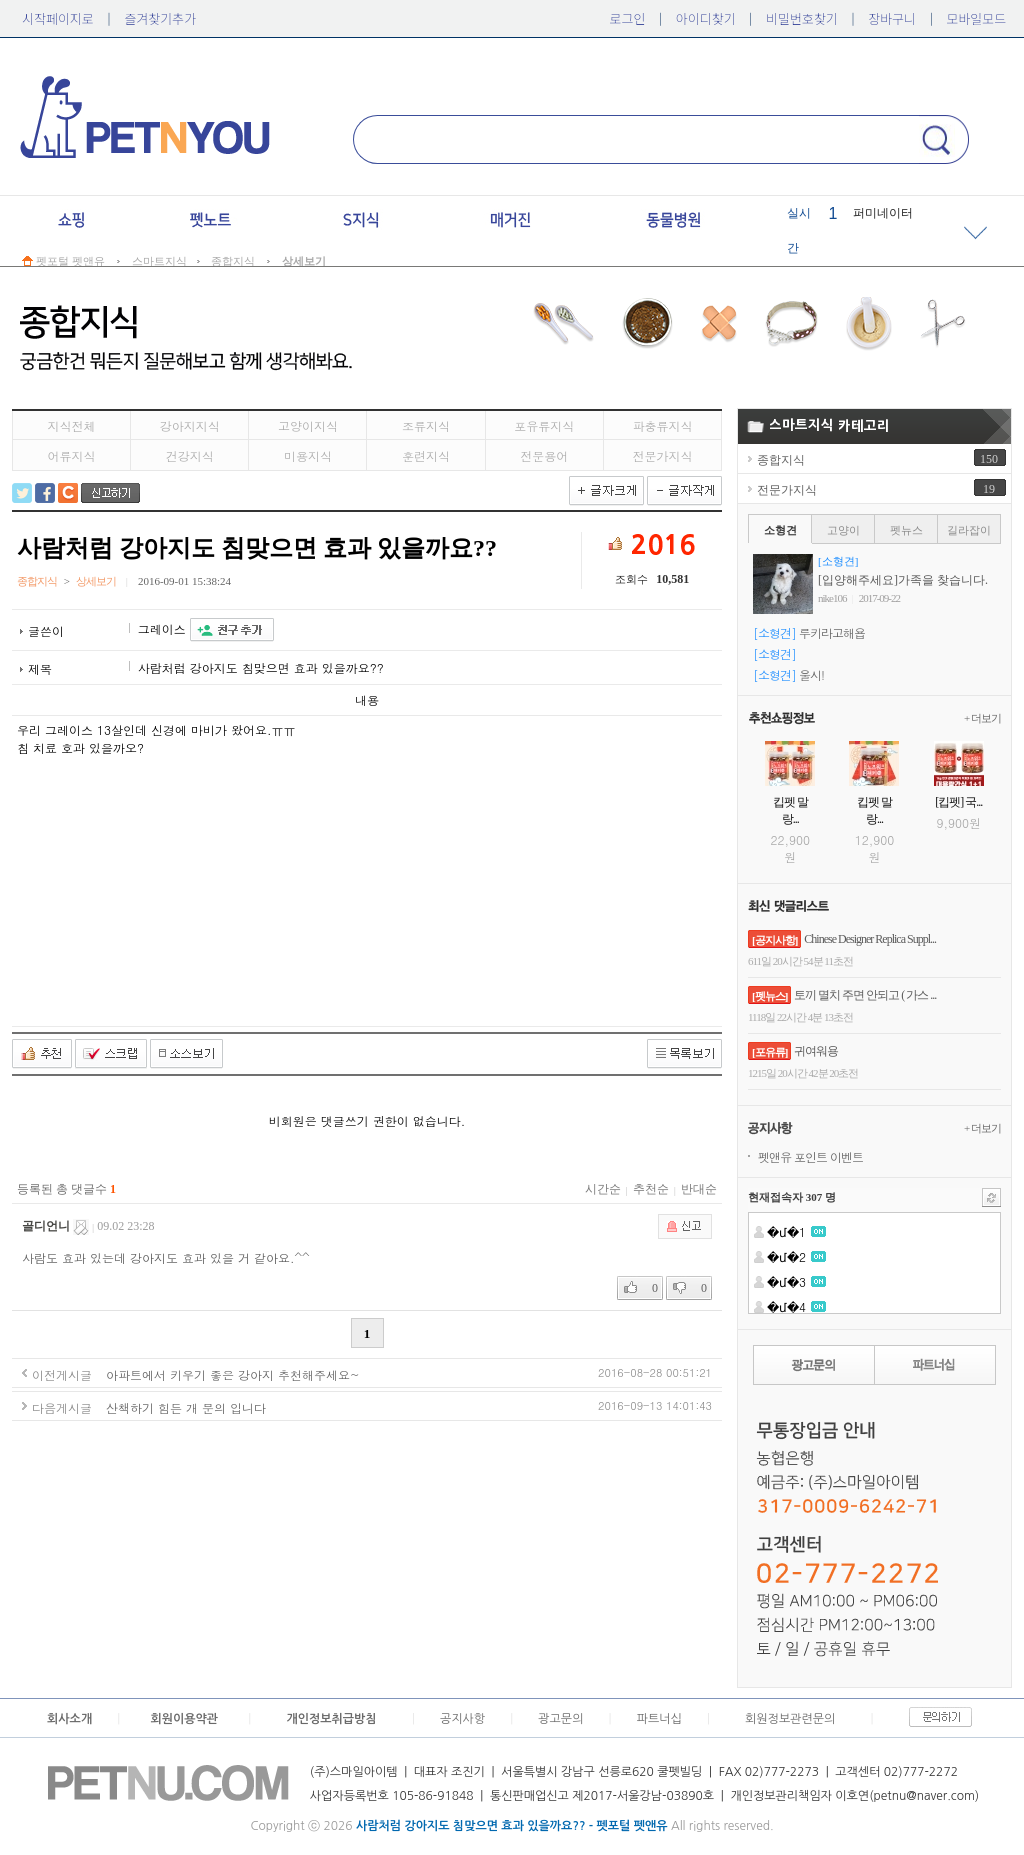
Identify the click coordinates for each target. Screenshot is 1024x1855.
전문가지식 (662, 455)
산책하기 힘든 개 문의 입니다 (186, 1407)
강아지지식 (190, 425)
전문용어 (544, 455)
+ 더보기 (982, 718)
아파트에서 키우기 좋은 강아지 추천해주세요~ (233, 1374)
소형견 (780, 530)
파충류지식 (662, 425)
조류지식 (426, 425)
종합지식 (781, 460)
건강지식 (190, 455)
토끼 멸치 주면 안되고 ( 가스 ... (865, 995)
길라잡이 (969, 530)
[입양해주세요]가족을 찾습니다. (903, 580)
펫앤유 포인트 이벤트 (810, 1156)
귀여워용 (816, 1051)
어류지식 (72, 455)
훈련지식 (426, 455)
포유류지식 (544, 425)
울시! (811, 674)
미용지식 (308, 455)
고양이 (843, 530)
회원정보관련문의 (790, 1719)
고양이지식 (308, 425)
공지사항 (462, 1719)
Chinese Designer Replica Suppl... (870, 939)
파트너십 (659, 1719)
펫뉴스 (906, 530)
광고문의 (560, 1719)
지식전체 (72, 425)
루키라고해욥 (832, 632)
